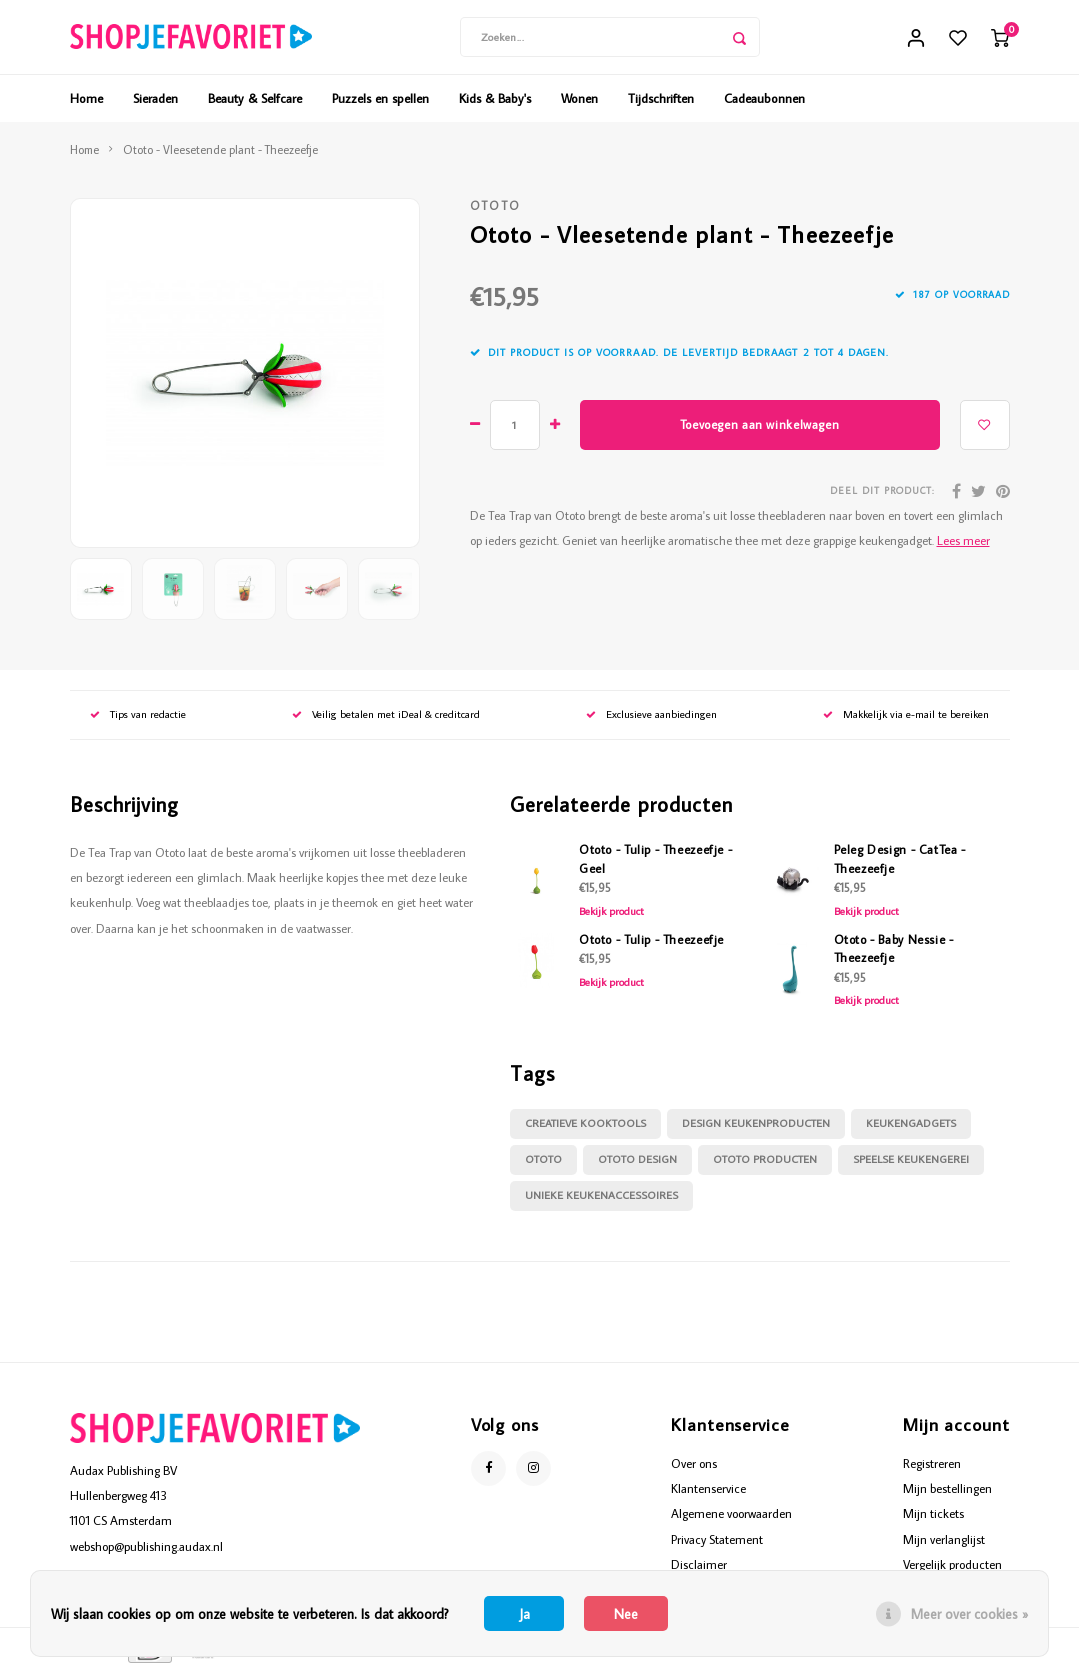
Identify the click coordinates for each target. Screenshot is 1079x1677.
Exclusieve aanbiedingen (651, 721)
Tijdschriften (661, 104)
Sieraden (155, 104)
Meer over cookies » (969, 1614)
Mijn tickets (933, 1520)
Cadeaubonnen (764, 104)
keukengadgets (911, 1130)
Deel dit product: (882, 497)
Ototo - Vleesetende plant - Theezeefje (220, 155)
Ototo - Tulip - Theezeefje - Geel (655, 864)
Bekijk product (611, 917)
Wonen (579, 104)
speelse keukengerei (911, 1166)
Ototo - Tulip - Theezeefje (651, 945)
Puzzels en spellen (380, 104)
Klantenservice (708, 1495)
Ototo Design (637, 1166)
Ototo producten (765, 1166)
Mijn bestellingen (947, 1495)
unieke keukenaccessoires (601, 1202)
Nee (626, 1614)
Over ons (694, 1469)
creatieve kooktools (585, 1130)
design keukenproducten (756, 1130)
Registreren (932, 1469)
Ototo (496, 212)
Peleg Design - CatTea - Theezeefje (900, 864)
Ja (524, 1614)
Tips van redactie (138, 721)
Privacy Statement (717, 1545)
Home (86, 104)
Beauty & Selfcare (255, 104)
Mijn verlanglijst (944, 1545)
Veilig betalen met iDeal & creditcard (386, 721)
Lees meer (963, 546)
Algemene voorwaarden (731, 1520)
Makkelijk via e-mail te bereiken (906, 721)
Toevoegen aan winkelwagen (759, 430)
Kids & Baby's (495, 104)
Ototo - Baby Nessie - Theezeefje (894, 954)
